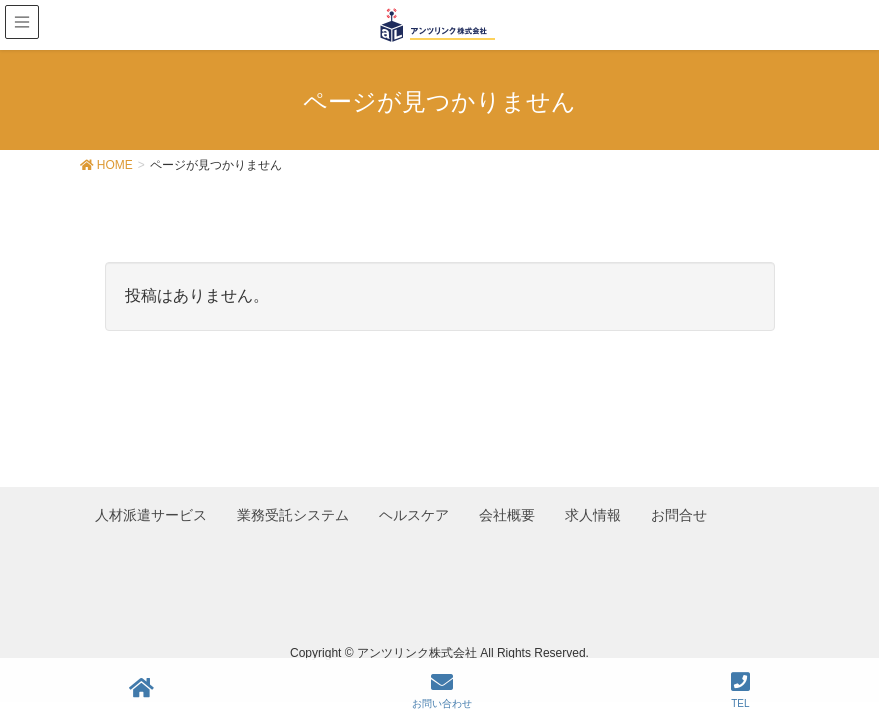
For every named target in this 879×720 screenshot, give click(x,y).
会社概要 (511, 509)
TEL (740, 690)
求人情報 (598, 509)
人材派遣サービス (152, 509)
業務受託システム (295, 509)
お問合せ (685, 509)
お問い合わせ (442, 690)
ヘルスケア (417, 509)
